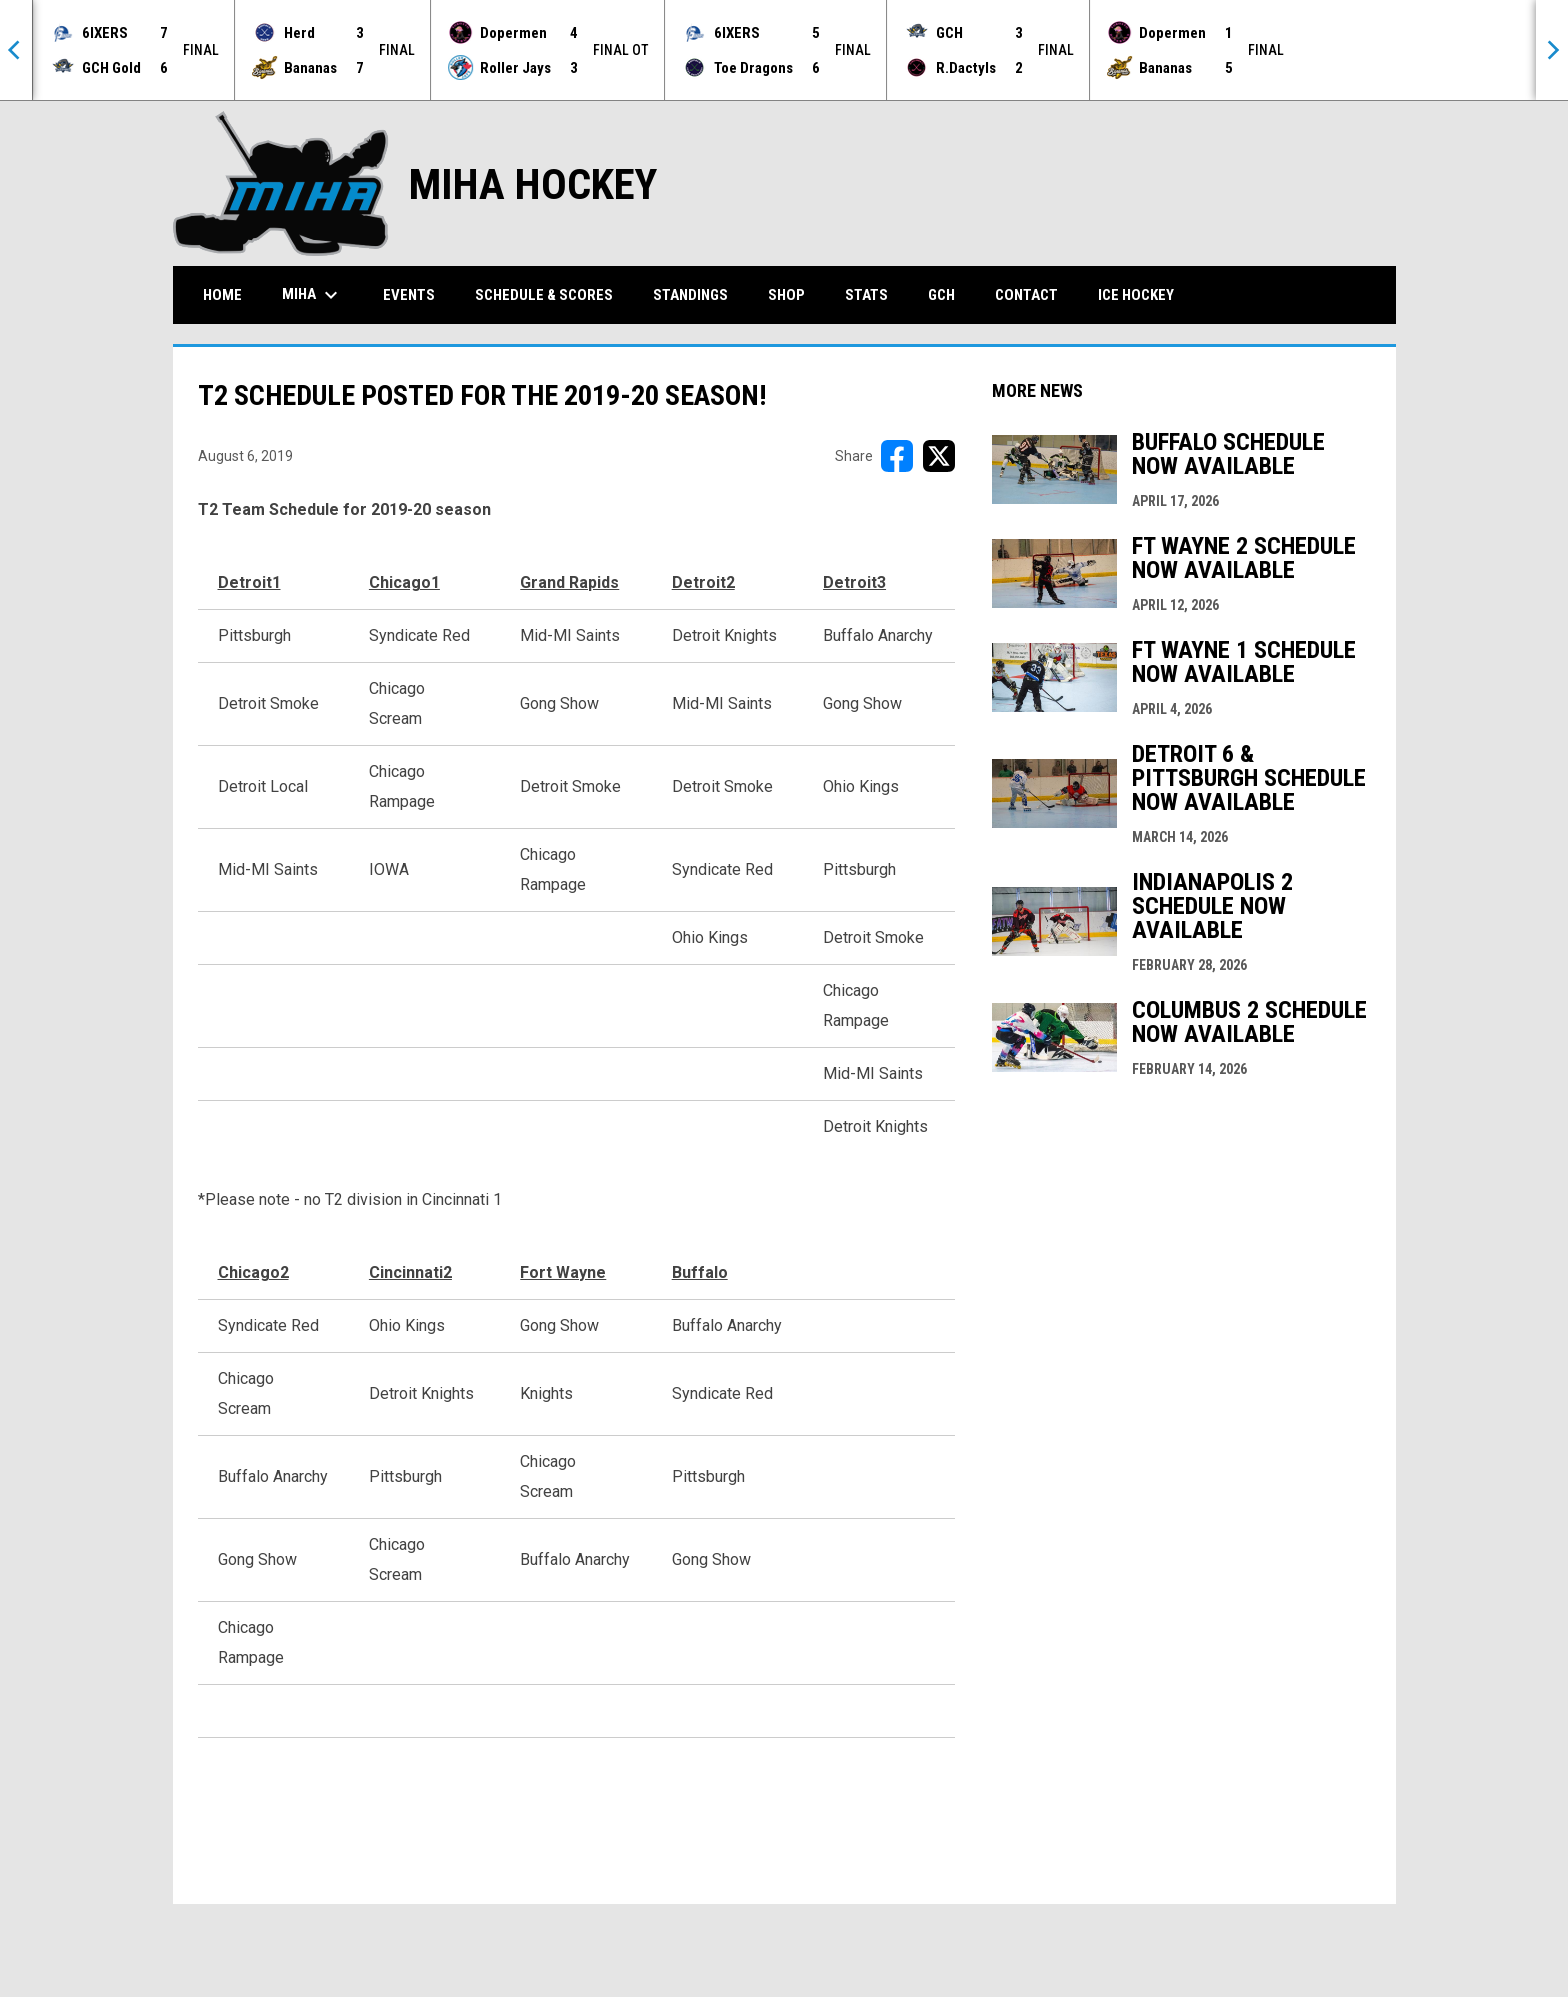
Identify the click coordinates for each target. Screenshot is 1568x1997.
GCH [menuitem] (949, 294)
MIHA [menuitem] (312, 295)
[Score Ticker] (784, 50)
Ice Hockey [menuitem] (1136, 295)
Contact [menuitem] (1026, 295)
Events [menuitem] (409, 295)
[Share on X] (939, 456)
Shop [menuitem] (786, 295)
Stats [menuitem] (866, 295)
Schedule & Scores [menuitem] (544, 295)
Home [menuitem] (222, 295)
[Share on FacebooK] (897, 456)
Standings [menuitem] (690, 295)
